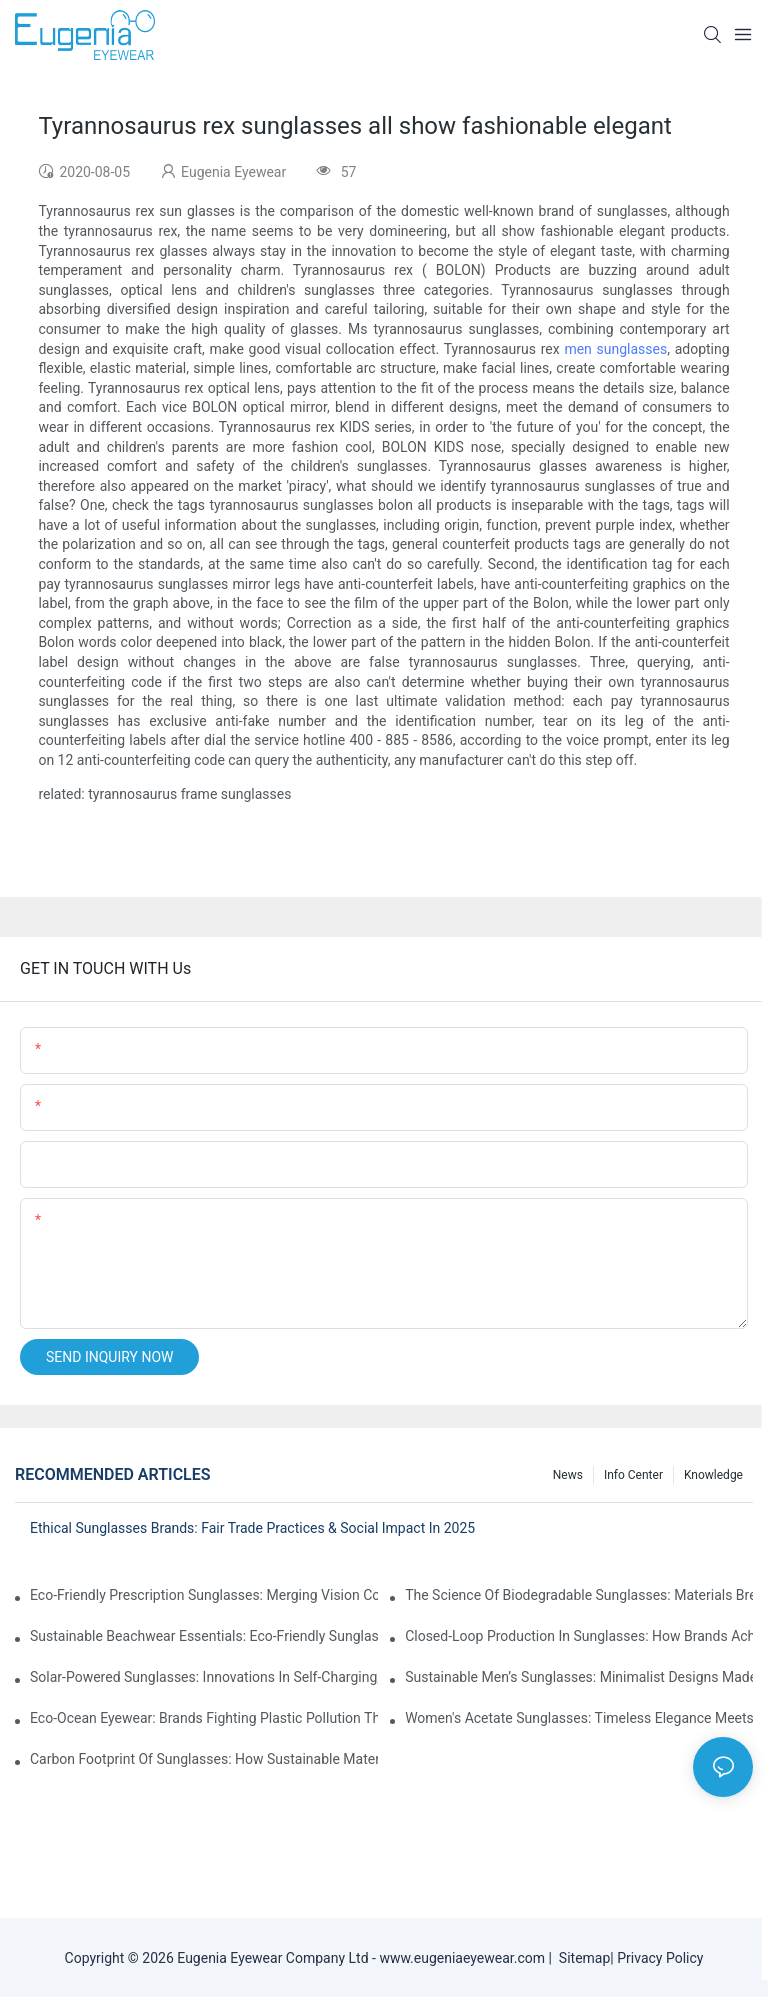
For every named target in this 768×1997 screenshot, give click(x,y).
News (568, 1475)
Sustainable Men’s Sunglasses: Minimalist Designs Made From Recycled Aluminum (579, 1677)
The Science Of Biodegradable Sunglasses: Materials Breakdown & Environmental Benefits (579, 1595)
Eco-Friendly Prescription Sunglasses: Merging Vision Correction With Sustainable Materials (204, 1595)
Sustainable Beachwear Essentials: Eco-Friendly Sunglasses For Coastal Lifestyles (204, 1636)
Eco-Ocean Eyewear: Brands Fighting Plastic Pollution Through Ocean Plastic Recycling (204, 1718)
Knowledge (713, 1475)
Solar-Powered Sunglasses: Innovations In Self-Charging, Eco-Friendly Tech (204, 1677)
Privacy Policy (660, 1958)
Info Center (633, 1475)
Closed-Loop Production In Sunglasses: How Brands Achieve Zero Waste (579, 1636)
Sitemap (581, 1958)
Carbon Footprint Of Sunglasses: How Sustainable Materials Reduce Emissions (204, 1759)
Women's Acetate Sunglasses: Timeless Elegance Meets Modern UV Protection (579, 1718)
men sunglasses (615, 349)
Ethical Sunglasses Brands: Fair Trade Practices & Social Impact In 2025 (252, 1528)
